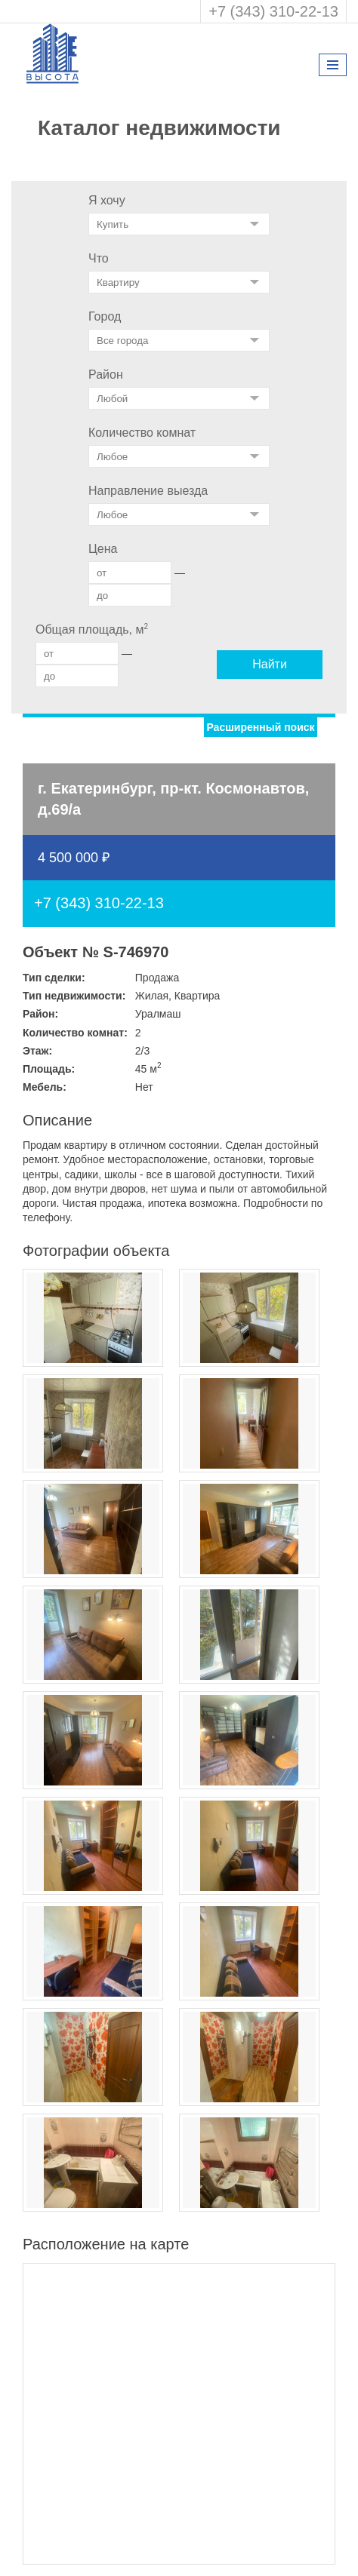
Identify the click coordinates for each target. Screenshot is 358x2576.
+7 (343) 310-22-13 (273, 11)
